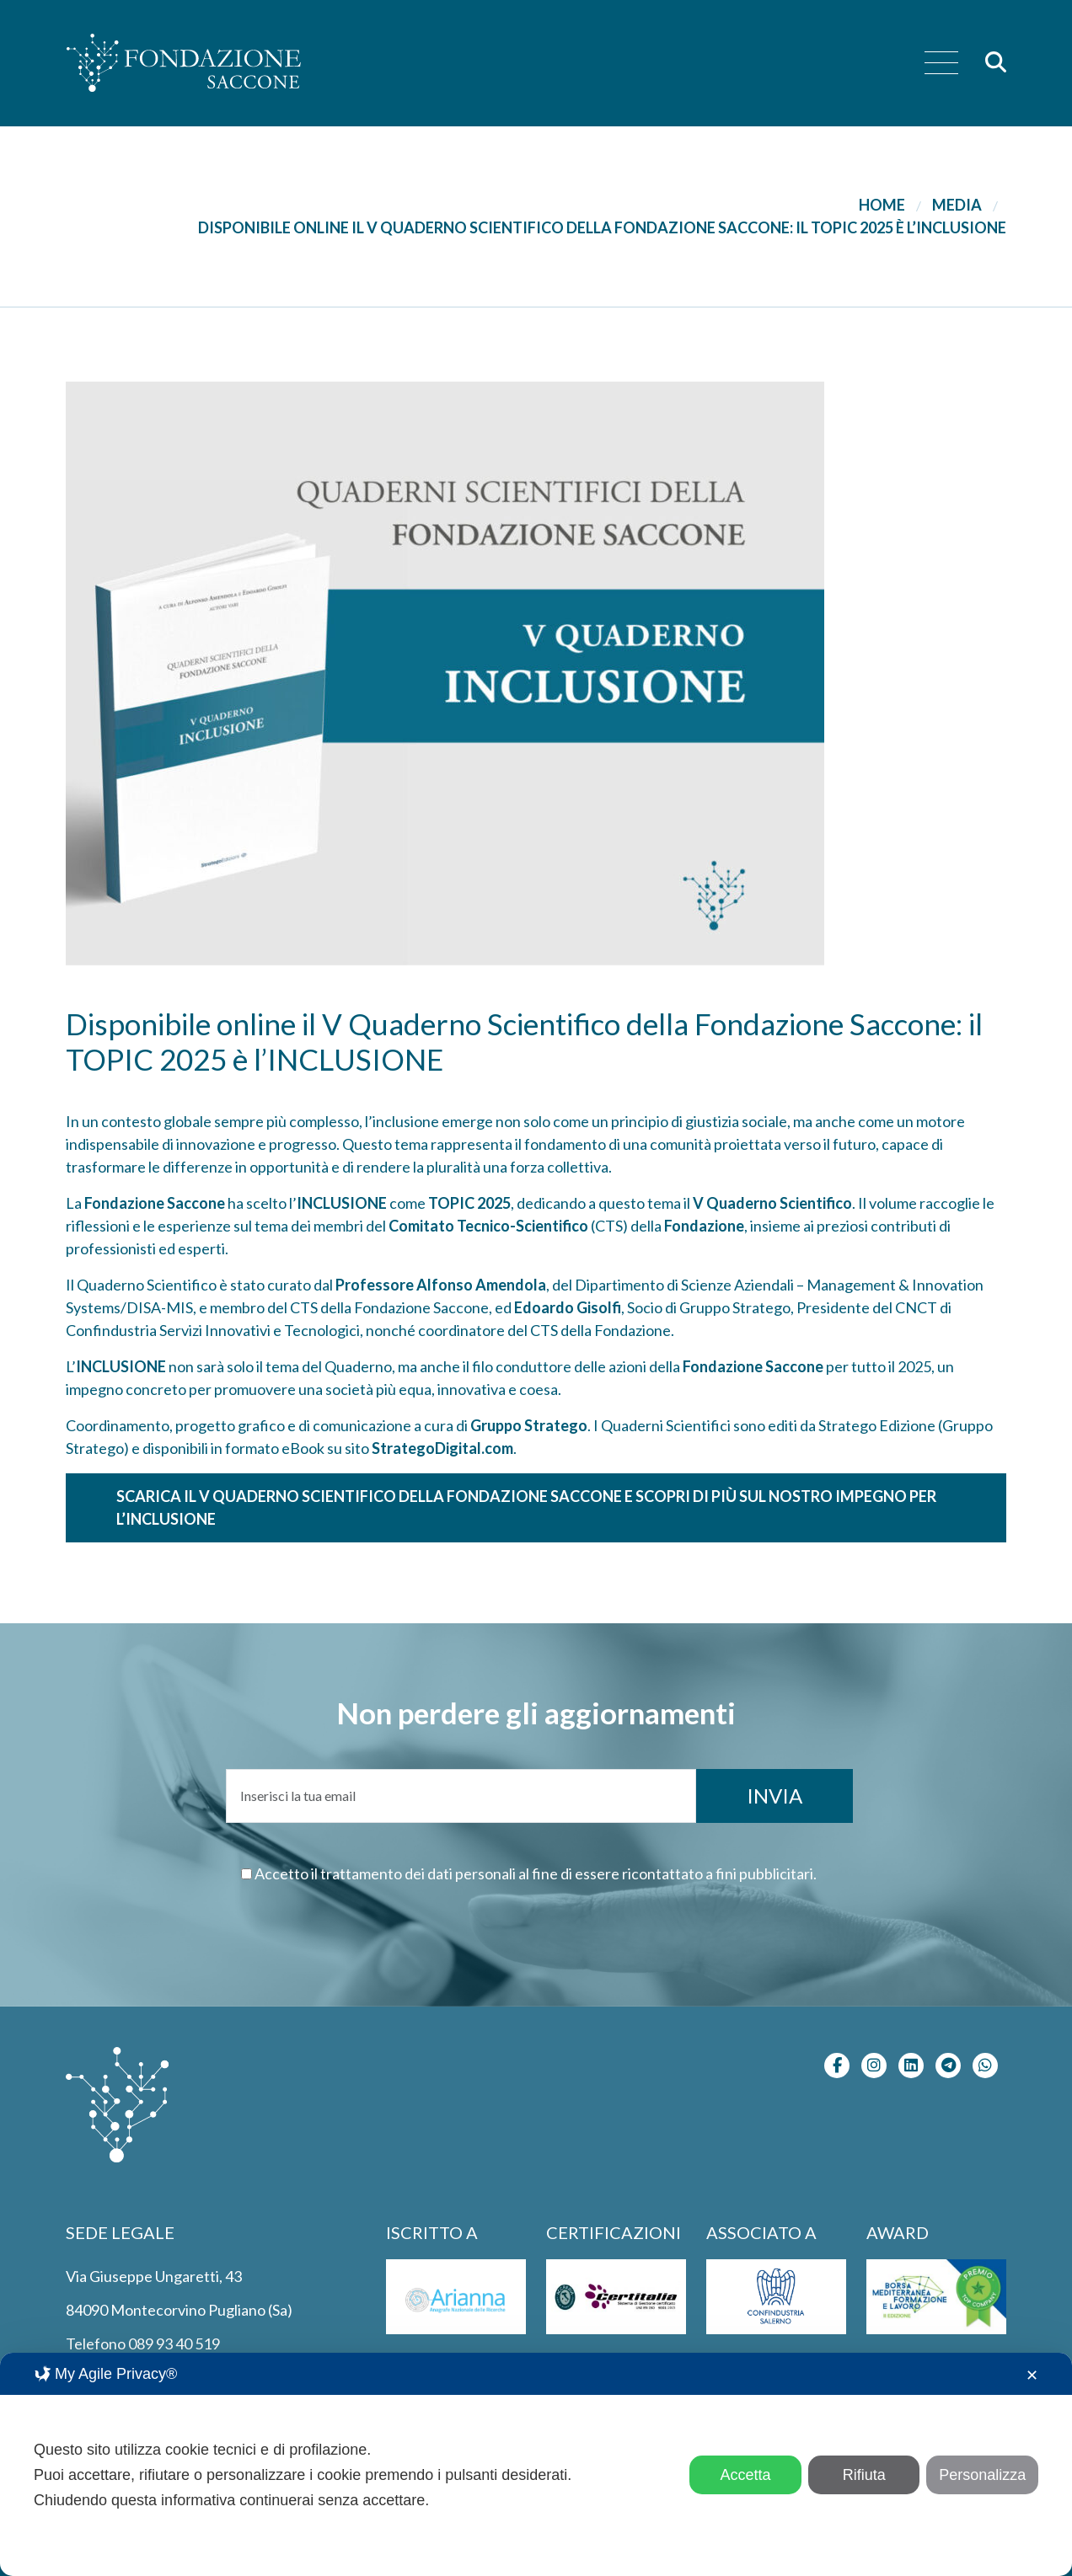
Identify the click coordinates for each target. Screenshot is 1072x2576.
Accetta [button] (746, 2474)
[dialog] (536, 2464)
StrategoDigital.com (442, 1448)
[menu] (941, 63)
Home (882, 204)
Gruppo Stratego (528, 1425)
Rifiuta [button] (864, 2474)
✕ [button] (1032, 2375)
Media (957, 204)
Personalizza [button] (982, 2474)
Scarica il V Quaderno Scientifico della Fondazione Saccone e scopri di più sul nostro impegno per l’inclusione (526, 1507)
